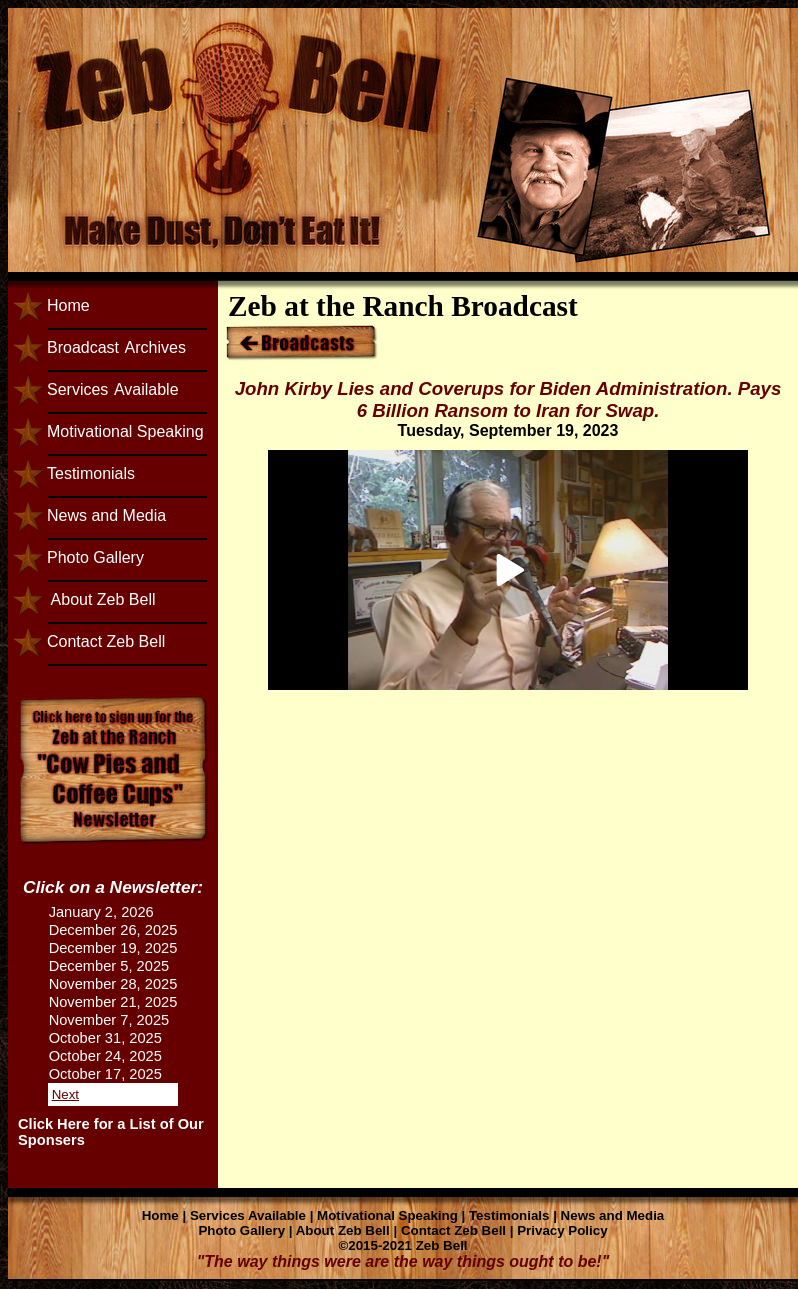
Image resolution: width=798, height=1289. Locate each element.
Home (68, 305)
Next (65, 1094)
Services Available (248, 1215)
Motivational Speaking (125, 431)
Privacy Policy (562, 1230)
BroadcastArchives (116, 347)
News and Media (106, 515)
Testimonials (91, 473)
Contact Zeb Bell (106, 641)
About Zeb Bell (101, 599)
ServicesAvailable (113, 389)
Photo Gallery (95, 557)
